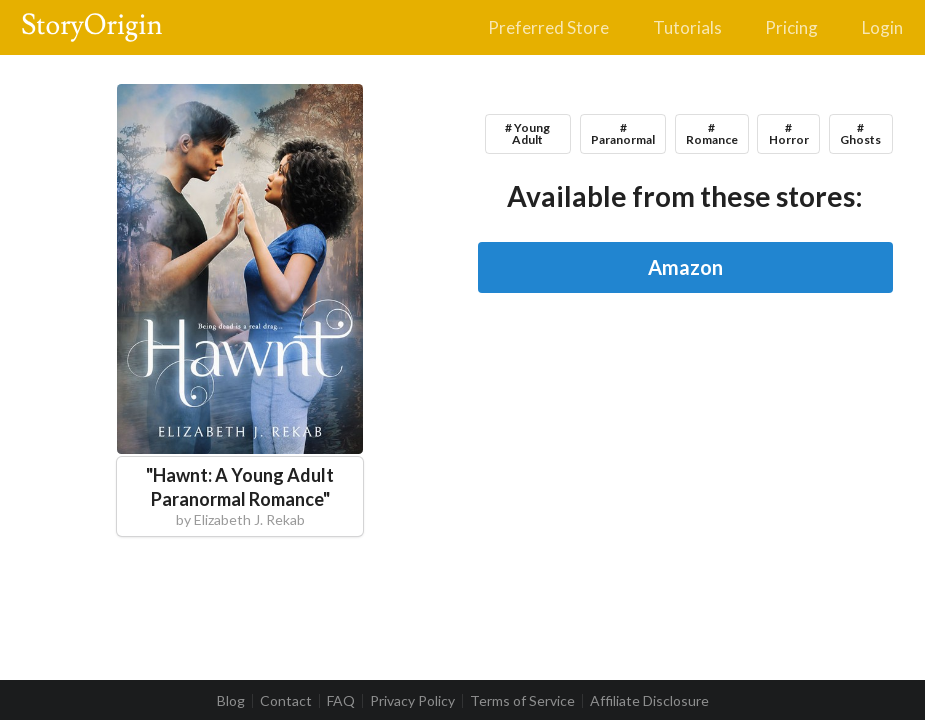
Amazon (685, 267)
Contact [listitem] (286, 701)
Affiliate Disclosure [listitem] (649, 701)
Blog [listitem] (231, 701)
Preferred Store (548, 27)
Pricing (791, 27)
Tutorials (687, 27)
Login (882, 27)
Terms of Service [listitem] (522, 701)
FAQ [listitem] (341, 701)
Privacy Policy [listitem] (412, 701)
